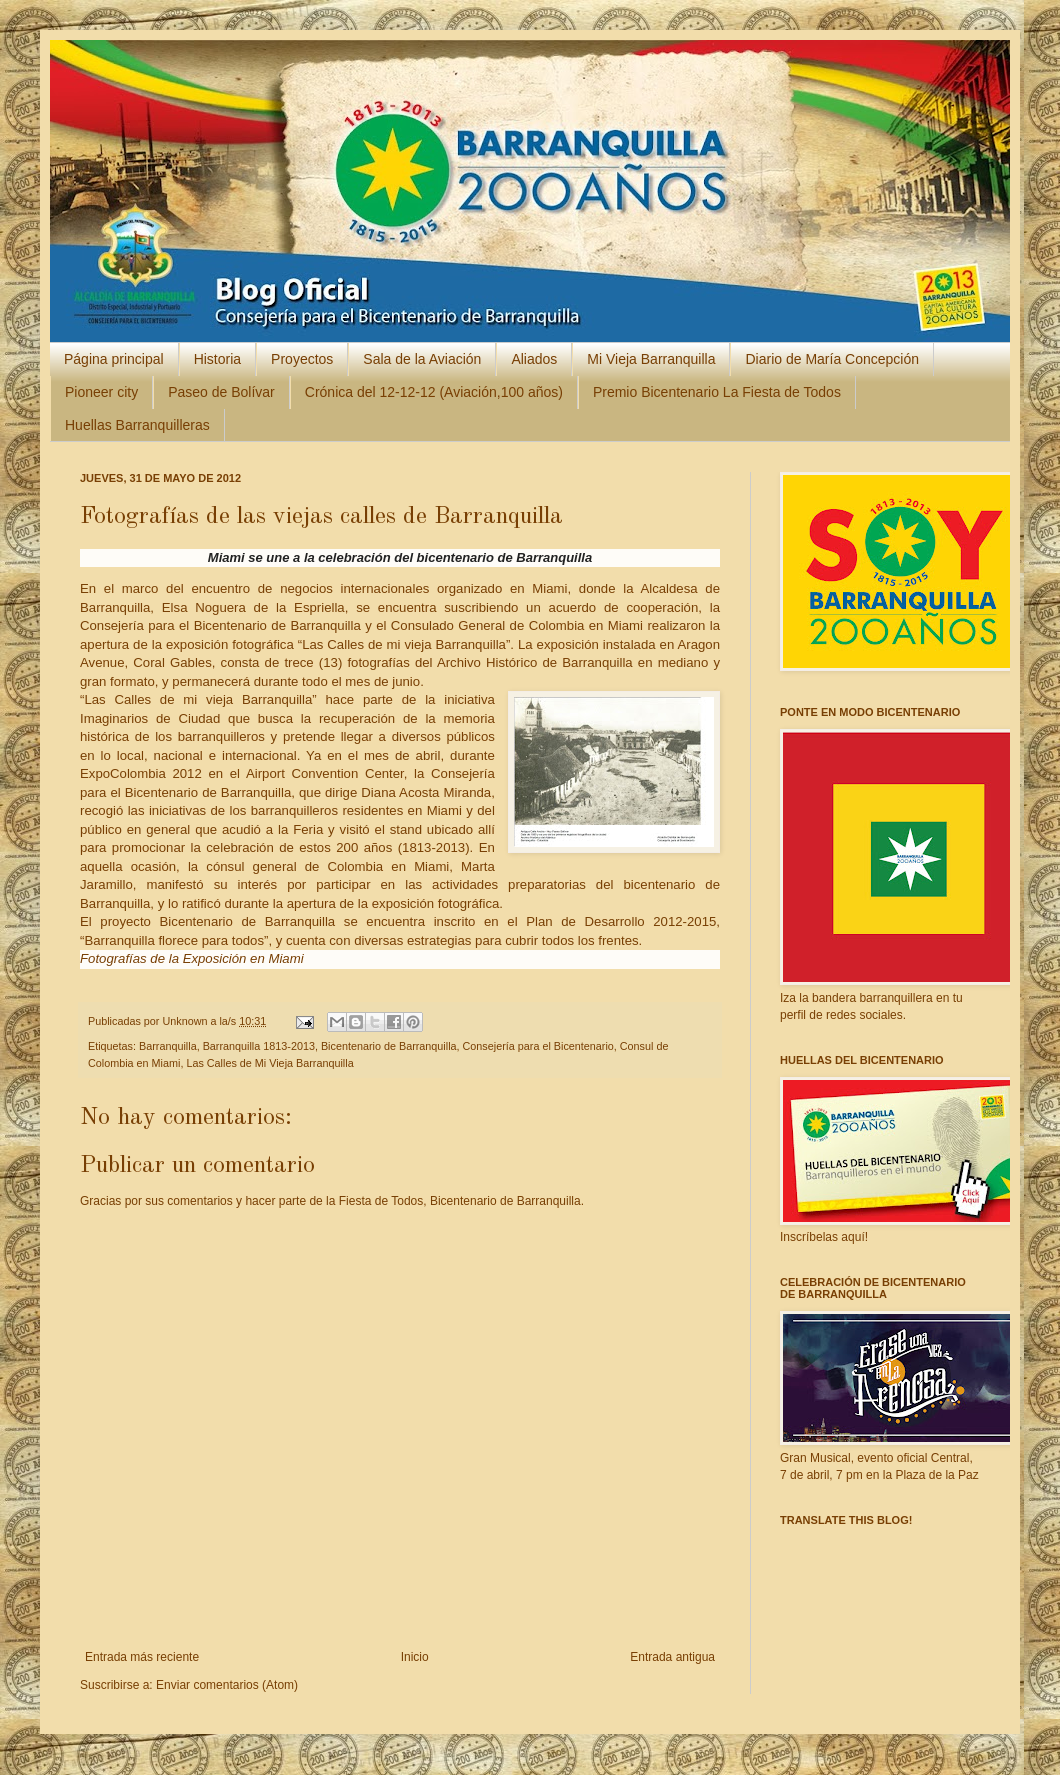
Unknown (186, 1021)
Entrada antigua (672, 1657)
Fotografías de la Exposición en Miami (192, 958)
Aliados (534, 359)
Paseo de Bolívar (221, 392)
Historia (217, 359)
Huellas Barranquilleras (137, 425)
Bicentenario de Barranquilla (389, 1046)
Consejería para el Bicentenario (538, 1046)
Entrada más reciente (142, 1657)
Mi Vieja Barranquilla (651, 359)
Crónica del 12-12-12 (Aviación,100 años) (434, 392)
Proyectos (302, 359)
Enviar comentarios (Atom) (227, 1685)
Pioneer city (101, 392)
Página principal (114, 359)
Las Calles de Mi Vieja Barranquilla (269, 1063)
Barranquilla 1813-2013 (259, 1046)
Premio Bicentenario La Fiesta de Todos (717, 392)
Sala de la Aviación (422, 359)
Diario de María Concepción (832, 359)
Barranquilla (168, 1046)
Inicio (415, 1657)
